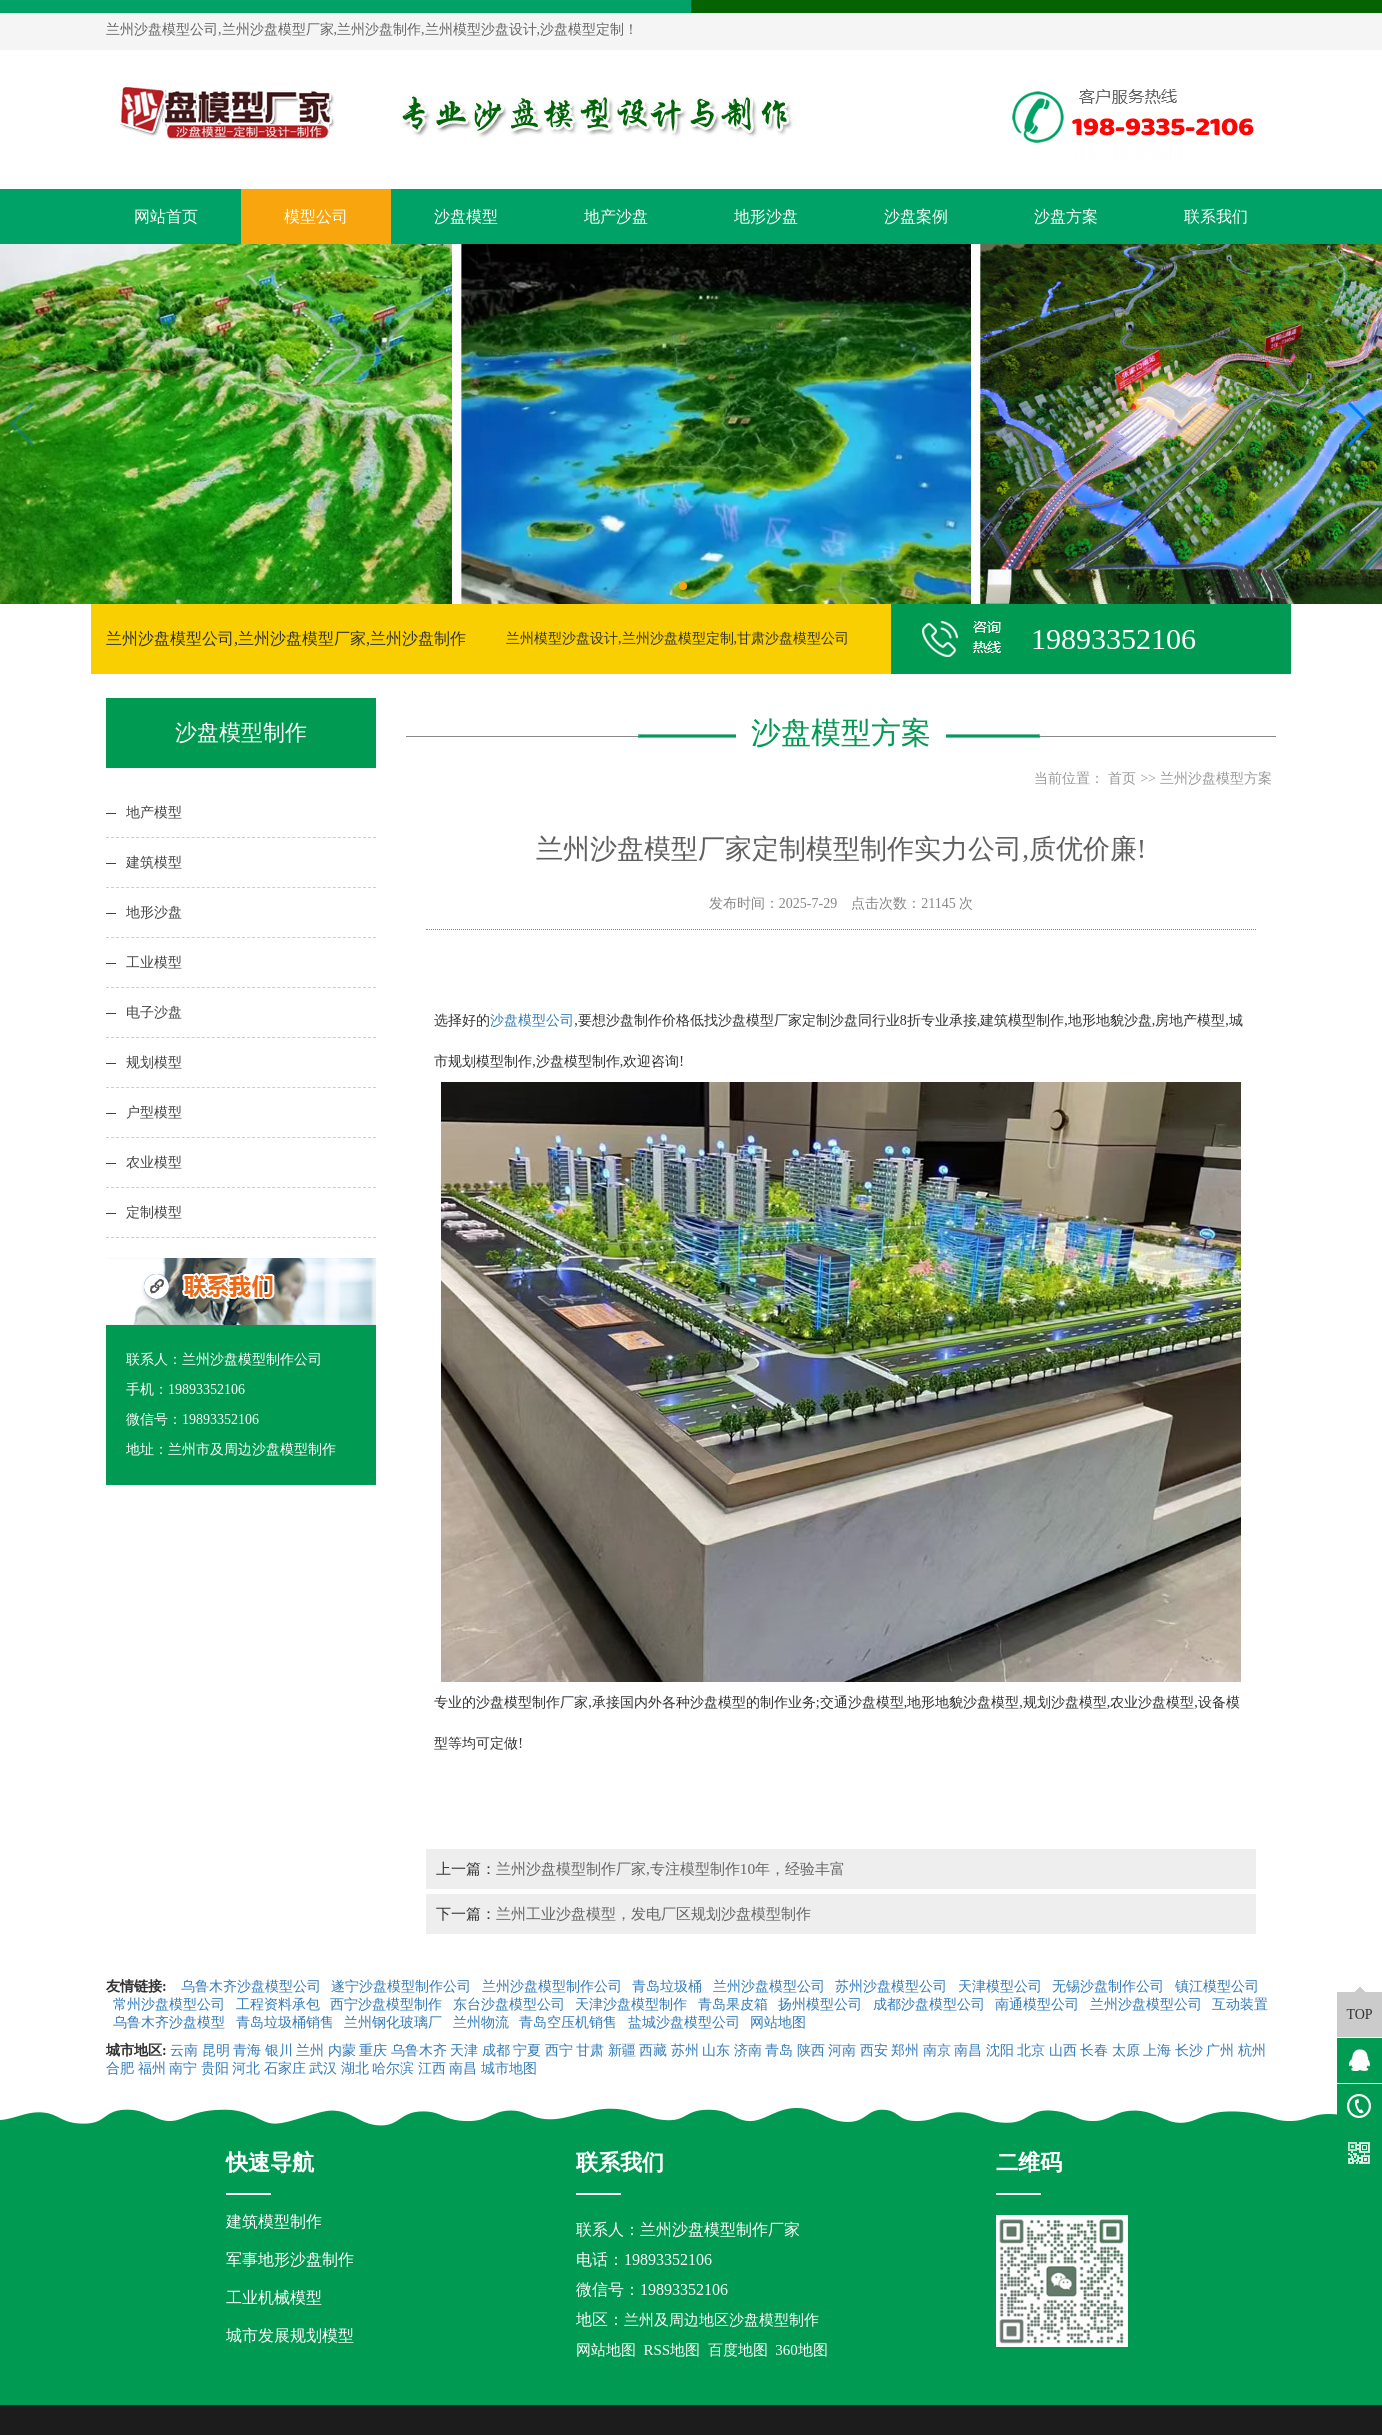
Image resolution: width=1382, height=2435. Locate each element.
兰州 (310, 2050)
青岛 (779, 2050)
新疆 (622, 2050)
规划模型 (154, 1062)
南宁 (183, 2068)
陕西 (811, 2050)
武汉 (323, 2068)
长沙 (1189, 2050)
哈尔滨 (393, 2068)
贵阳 (215, 2068)
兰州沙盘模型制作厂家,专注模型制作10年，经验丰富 (670, 1868)
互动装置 (1240, 2004)
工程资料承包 (280, 2004)
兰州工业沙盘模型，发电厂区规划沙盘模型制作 (653, 1913)
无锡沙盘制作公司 (1110, 1986)
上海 (1157, 2050)
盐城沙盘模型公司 (686, 2022)
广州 (1220, 2050)
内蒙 (342, 2050)
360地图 (801, 2350)
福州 (152, 2068)
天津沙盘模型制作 (633, 2004)
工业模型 (154, 962)
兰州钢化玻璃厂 (395, 2022)
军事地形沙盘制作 (290, 2259)
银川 (279, 2050)
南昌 (968, 2050)
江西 (432, 2068)
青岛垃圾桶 (669, 1986)
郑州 (905, 2050)
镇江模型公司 (1217, 1986)
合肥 (120, 2068)
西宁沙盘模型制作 (388, 2004)
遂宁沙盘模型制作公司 (403, 1986)
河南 (842, 2050)
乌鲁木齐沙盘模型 (171, 2022)
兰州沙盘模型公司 (771, 1986)
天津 (464, 2050)
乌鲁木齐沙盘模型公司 (253, 1986)
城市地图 (509, 2068)
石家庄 (285, 2068)
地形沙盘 (766, 216)
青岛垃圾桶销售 (287, 2022)
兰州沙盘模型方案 (1216, 778)
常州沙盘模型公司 (171, 2004)
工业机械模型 (274, 2297)
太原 (1126, 2050)
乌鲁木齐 (419, 2050)
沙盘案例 (916, 216)
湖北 (355, 2068)
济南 (748, 2050)
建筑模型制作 (274, 2221)
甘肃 (590, 2050)
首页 (1122, 778)
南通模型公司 (1039, 2004)
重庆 (373, 2050)
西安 (874, 2050)
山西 (1063, 2050)
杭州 (1252, 2050)
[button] (683, 586)
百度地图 (738, 2350)
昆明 (216, 2050)
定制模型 (154, 1212)
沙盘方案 (1066, 216)
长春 (1094, 2050)
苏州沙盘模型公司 (893, 1986)
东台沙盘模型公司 (511, 2004)
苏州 (685, 2050)
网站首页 (166, 216)
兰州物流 (483, 2022)
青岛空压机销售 (570, 2022)
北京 (1031, 2050)
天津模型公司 (1002, 1986)
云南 (184, 2050)
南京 (937, 2050)
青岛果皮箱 (735, 2004)
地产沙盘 (616, 216)
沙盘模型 (466, 216)
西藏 (653, 2050)
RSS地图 (672, 2350)
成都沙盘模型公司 (931, 2004)
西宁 (559, 2050)
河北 (246, 2068)
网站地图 (780, 2022)
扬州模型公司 (822, 2004)
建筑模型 (154, 862)
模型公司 (316, 216)
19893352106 (668, 2259)
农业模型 (154, 1162)
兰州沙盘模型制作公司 (554, 1986)
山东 (716, 2050)
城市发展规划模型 (290, 2335)
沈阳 (1000, 2050)
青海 (247, 2050)
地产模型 (154, 812)
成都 (496, 2050)
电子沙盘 (154, 1012)
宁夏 (527, 2050)
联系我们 (1216, 216)
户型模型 (154, 1112)
